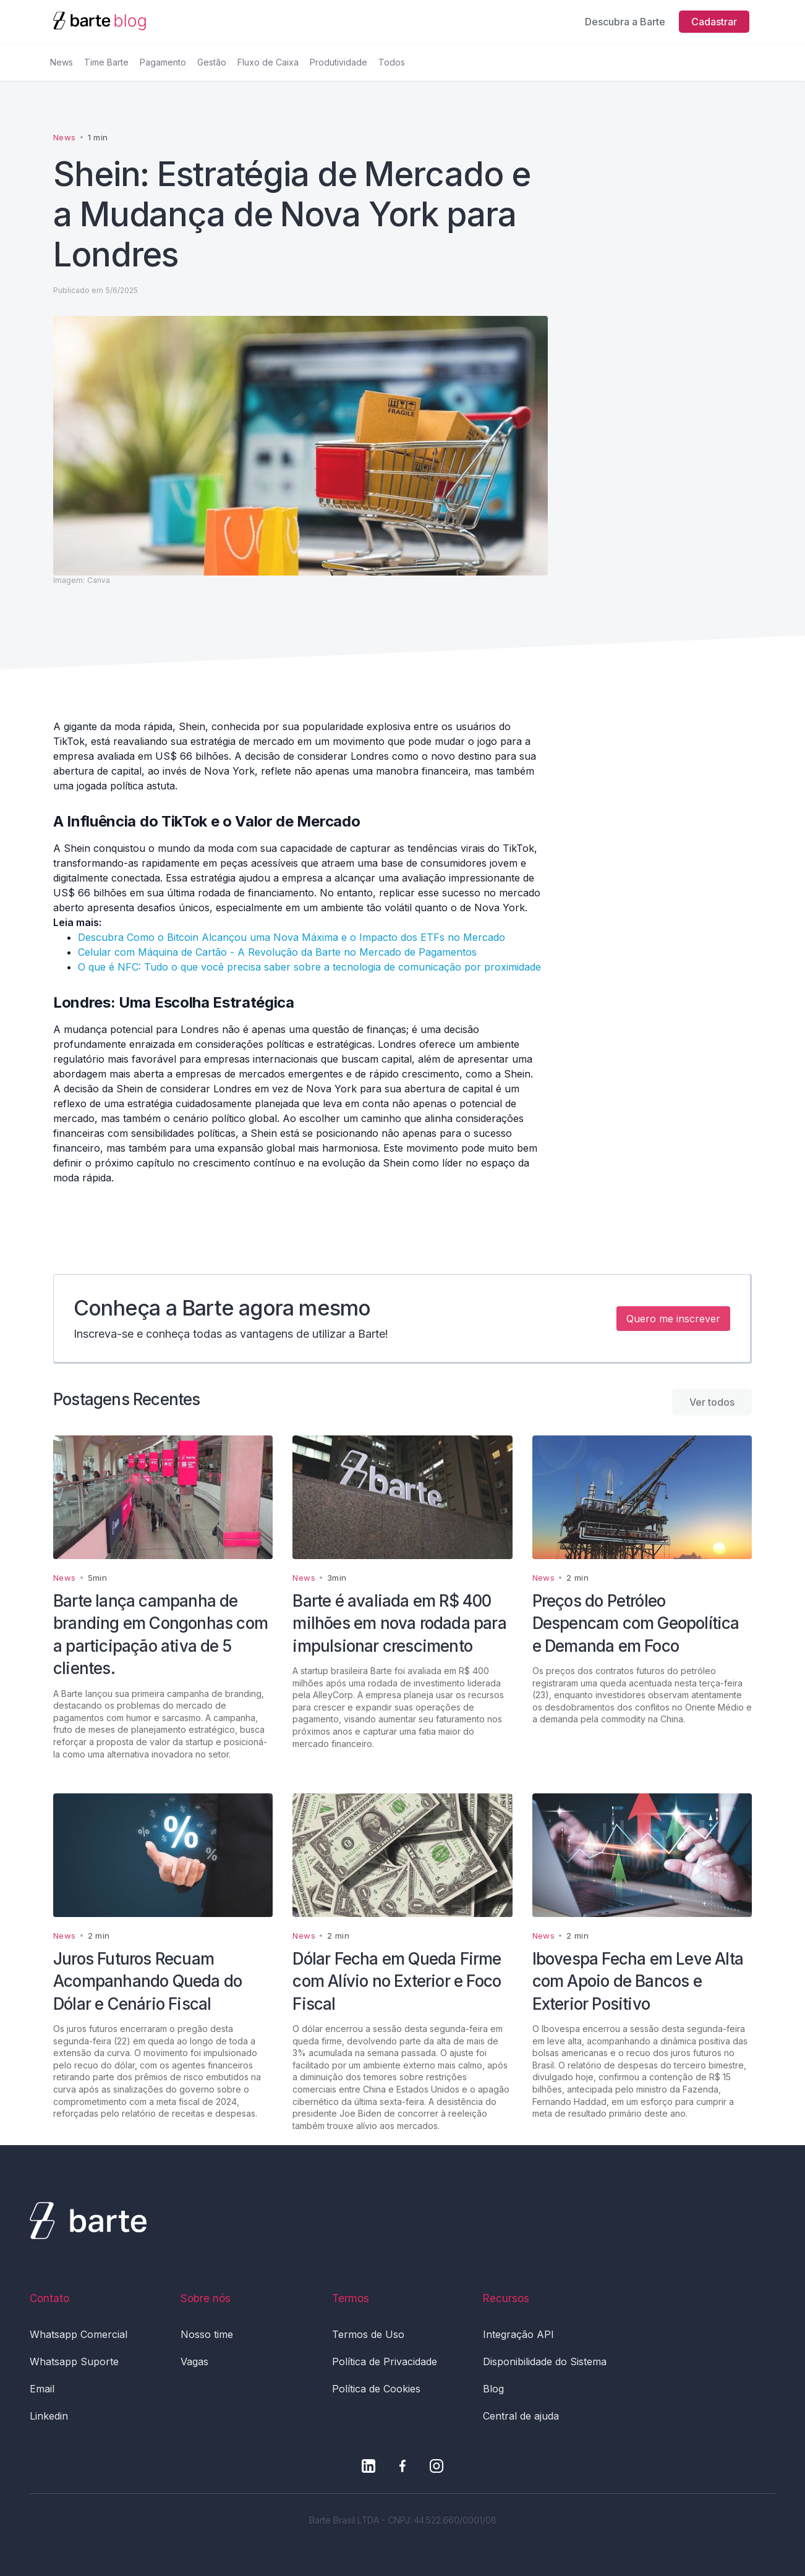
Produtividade (338, 62)
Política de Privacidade (384, 2361)
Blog (493, 2389)
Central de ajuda (521, 2416)
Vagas (194, 2361)
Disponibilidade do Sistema (545, 2361)
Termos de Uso (368, 2334)
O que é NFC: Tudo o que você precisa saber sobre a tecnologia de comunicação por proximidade (309, 967)
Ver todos (712, 1402)
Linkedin (49, 2416)
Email (42, 2389)
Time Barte (106, 62)
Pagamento (163, 62)
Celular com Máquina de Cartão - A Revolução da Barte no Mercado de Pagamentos (277, 952)
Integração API (518, 2334)
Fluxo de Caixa (268, 62)
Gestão (211, 62)
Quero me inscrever (673, 1318)
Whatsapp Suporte (74, 2361)
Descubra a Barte (625, 21)
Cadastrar (714, 21)
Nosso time (207, 2334)
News (61, 62)
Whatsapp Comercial (78, 2334)
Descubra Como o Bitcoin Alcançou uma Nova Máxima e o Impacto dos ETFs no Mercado (291, 937)
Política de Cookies (376, 2389)
